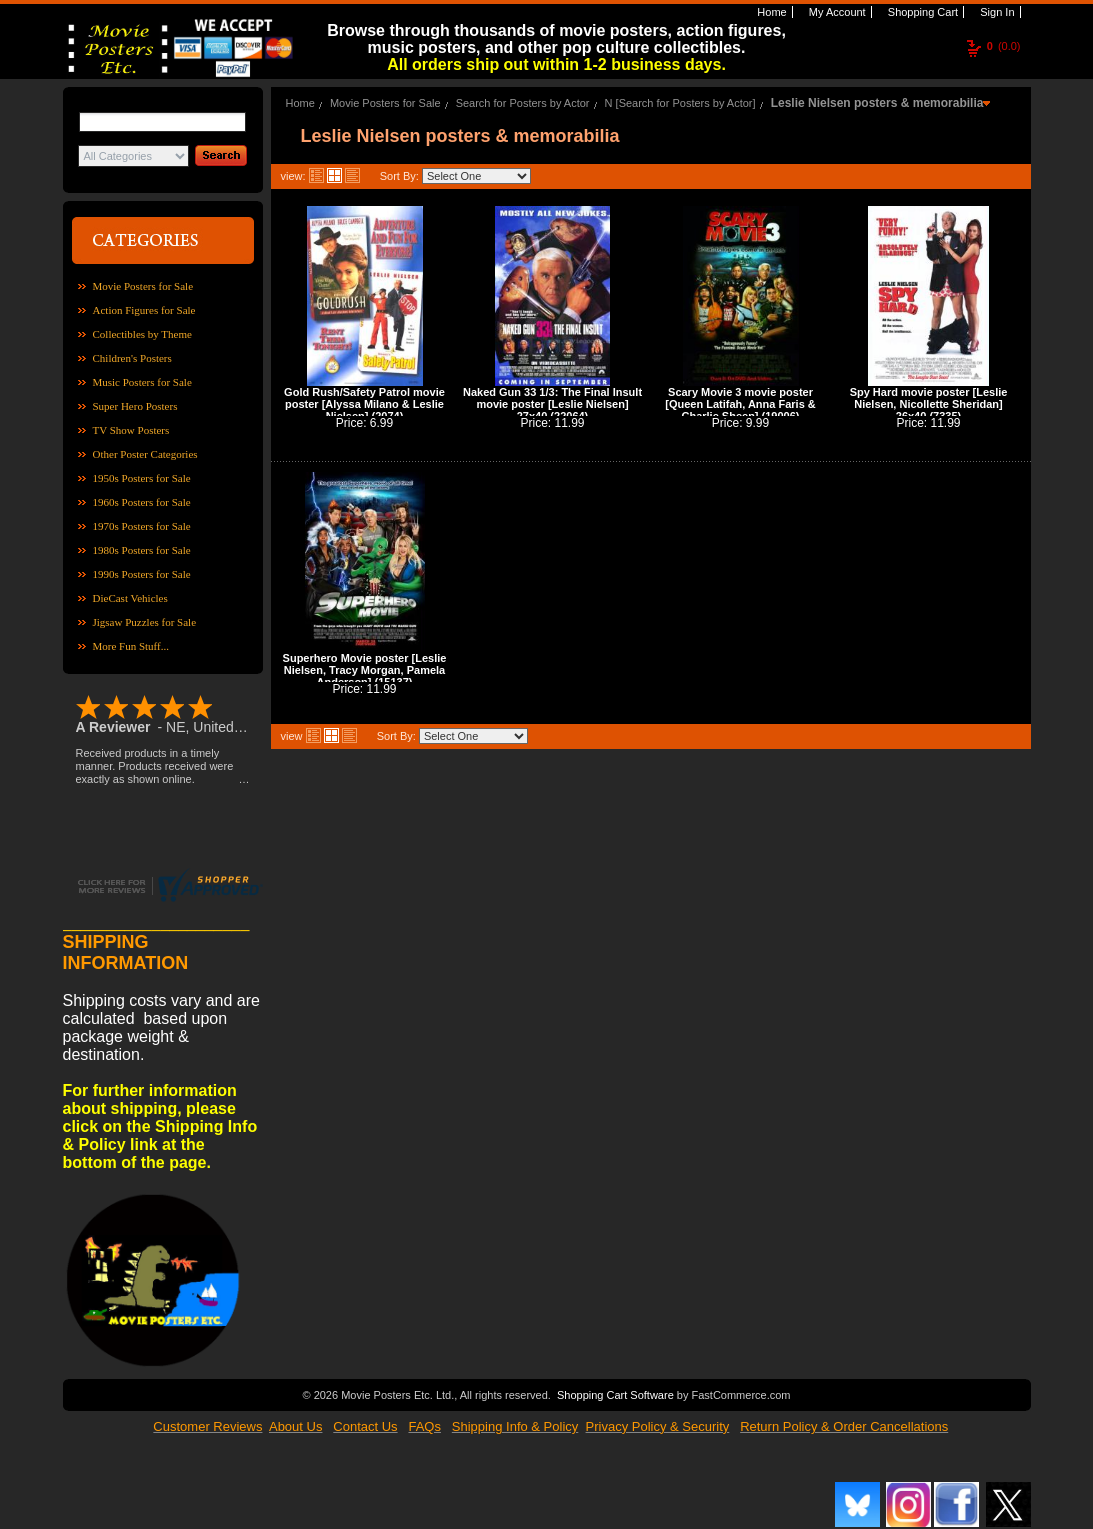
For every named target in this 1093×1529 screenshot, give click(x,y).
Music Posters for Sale (142, 382)
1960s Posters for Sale (142, 502)
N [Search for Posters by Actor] (680, 103)
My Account (836, 12)
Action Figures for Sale (144, 310)
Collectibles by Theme (142, 334)
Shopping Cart (921, 12)
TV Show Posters (131, 430)
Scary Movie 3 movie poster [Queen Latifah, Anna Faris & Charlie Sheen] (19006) (740, 404)
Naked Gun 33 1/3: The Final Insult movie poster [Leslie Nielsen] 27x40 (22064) (552, 404)
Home (770, 12)
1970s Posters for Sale (142, 526)
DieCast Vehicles (130, 598)
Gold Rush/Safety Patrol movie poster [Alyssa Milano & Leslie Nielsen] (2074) (364, 404)
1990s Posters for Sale (142, 574)
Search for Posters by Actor (523, 103)
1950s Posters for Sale (142, 478)
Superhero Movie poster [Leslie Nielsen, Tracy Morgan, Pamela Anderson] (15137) (365, 670)
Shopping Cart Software (615, 1395)
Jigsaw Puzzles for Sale (145, 622)
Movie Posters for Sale (143, 286)
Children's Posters (132, 358)
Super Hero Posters (135, 406)
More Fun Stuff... (131, 646)
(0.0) (1004, 46)
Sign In (995, 12)
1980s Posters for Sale (142, 550)
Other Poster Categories (145, 454)
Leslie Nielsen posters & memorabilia (877, 103)
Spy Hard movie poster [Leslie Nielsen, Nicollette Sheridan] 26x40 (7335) (929, 404)
